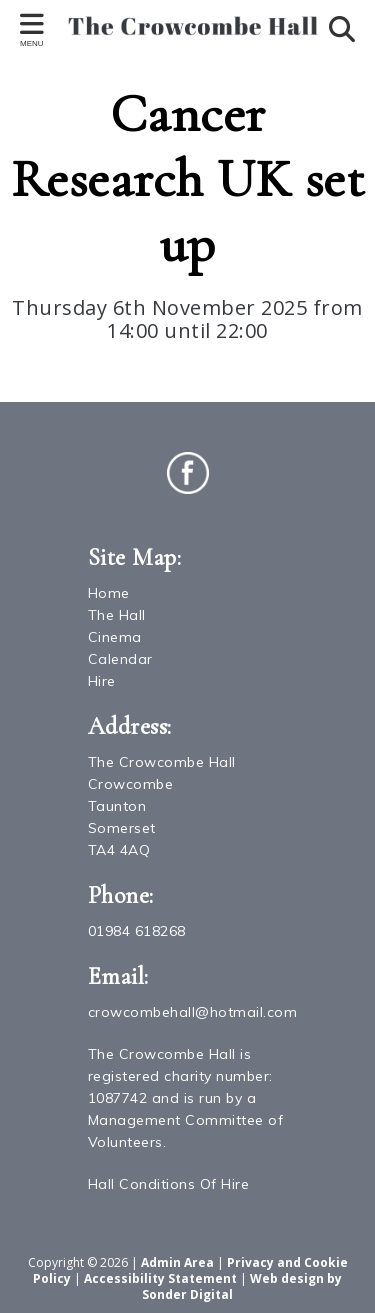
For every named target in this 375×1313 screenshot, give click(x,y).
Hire (102, 681)
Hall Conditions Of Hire (169, 1184)
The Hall (117, 615)
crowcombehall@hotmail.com (193, 1012)
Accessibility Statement (160, 1278)
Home (109, 593)
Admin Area (177, 1262)
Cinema (115, 637)
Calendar (120, 659)
